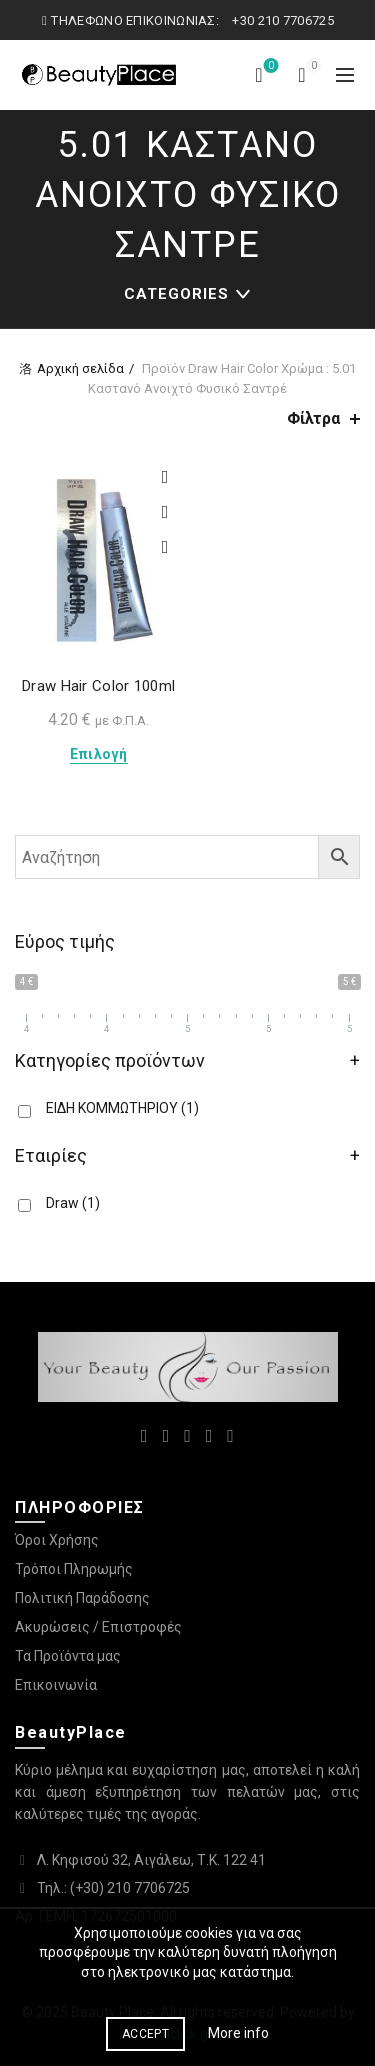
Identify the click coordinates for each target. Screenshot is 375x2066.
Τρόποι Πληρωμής (74, 1569)
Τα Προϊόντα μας (68, 1656)
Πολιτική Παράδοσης (82, 1598)
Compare (165, 512)
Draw (73, 1203)
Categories (176, 294)
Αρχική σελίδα (80, 368)
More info (238, 2033)
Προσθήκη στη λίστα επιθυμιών (165, 477)
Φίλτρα (313, 418)
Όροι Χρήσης (57, 1540)
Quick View (165, 547)
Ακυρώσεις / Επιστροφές (98, 1627)
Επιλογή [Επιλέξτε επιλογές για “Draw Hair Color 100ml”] (99, 754)
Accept (145, 2034)
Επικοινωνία (56, 1685)
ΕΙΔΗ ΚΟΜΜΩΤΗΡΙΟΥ (122, 1108)
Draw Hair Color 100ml (98, 686)
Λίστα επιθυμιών (269, 66)
